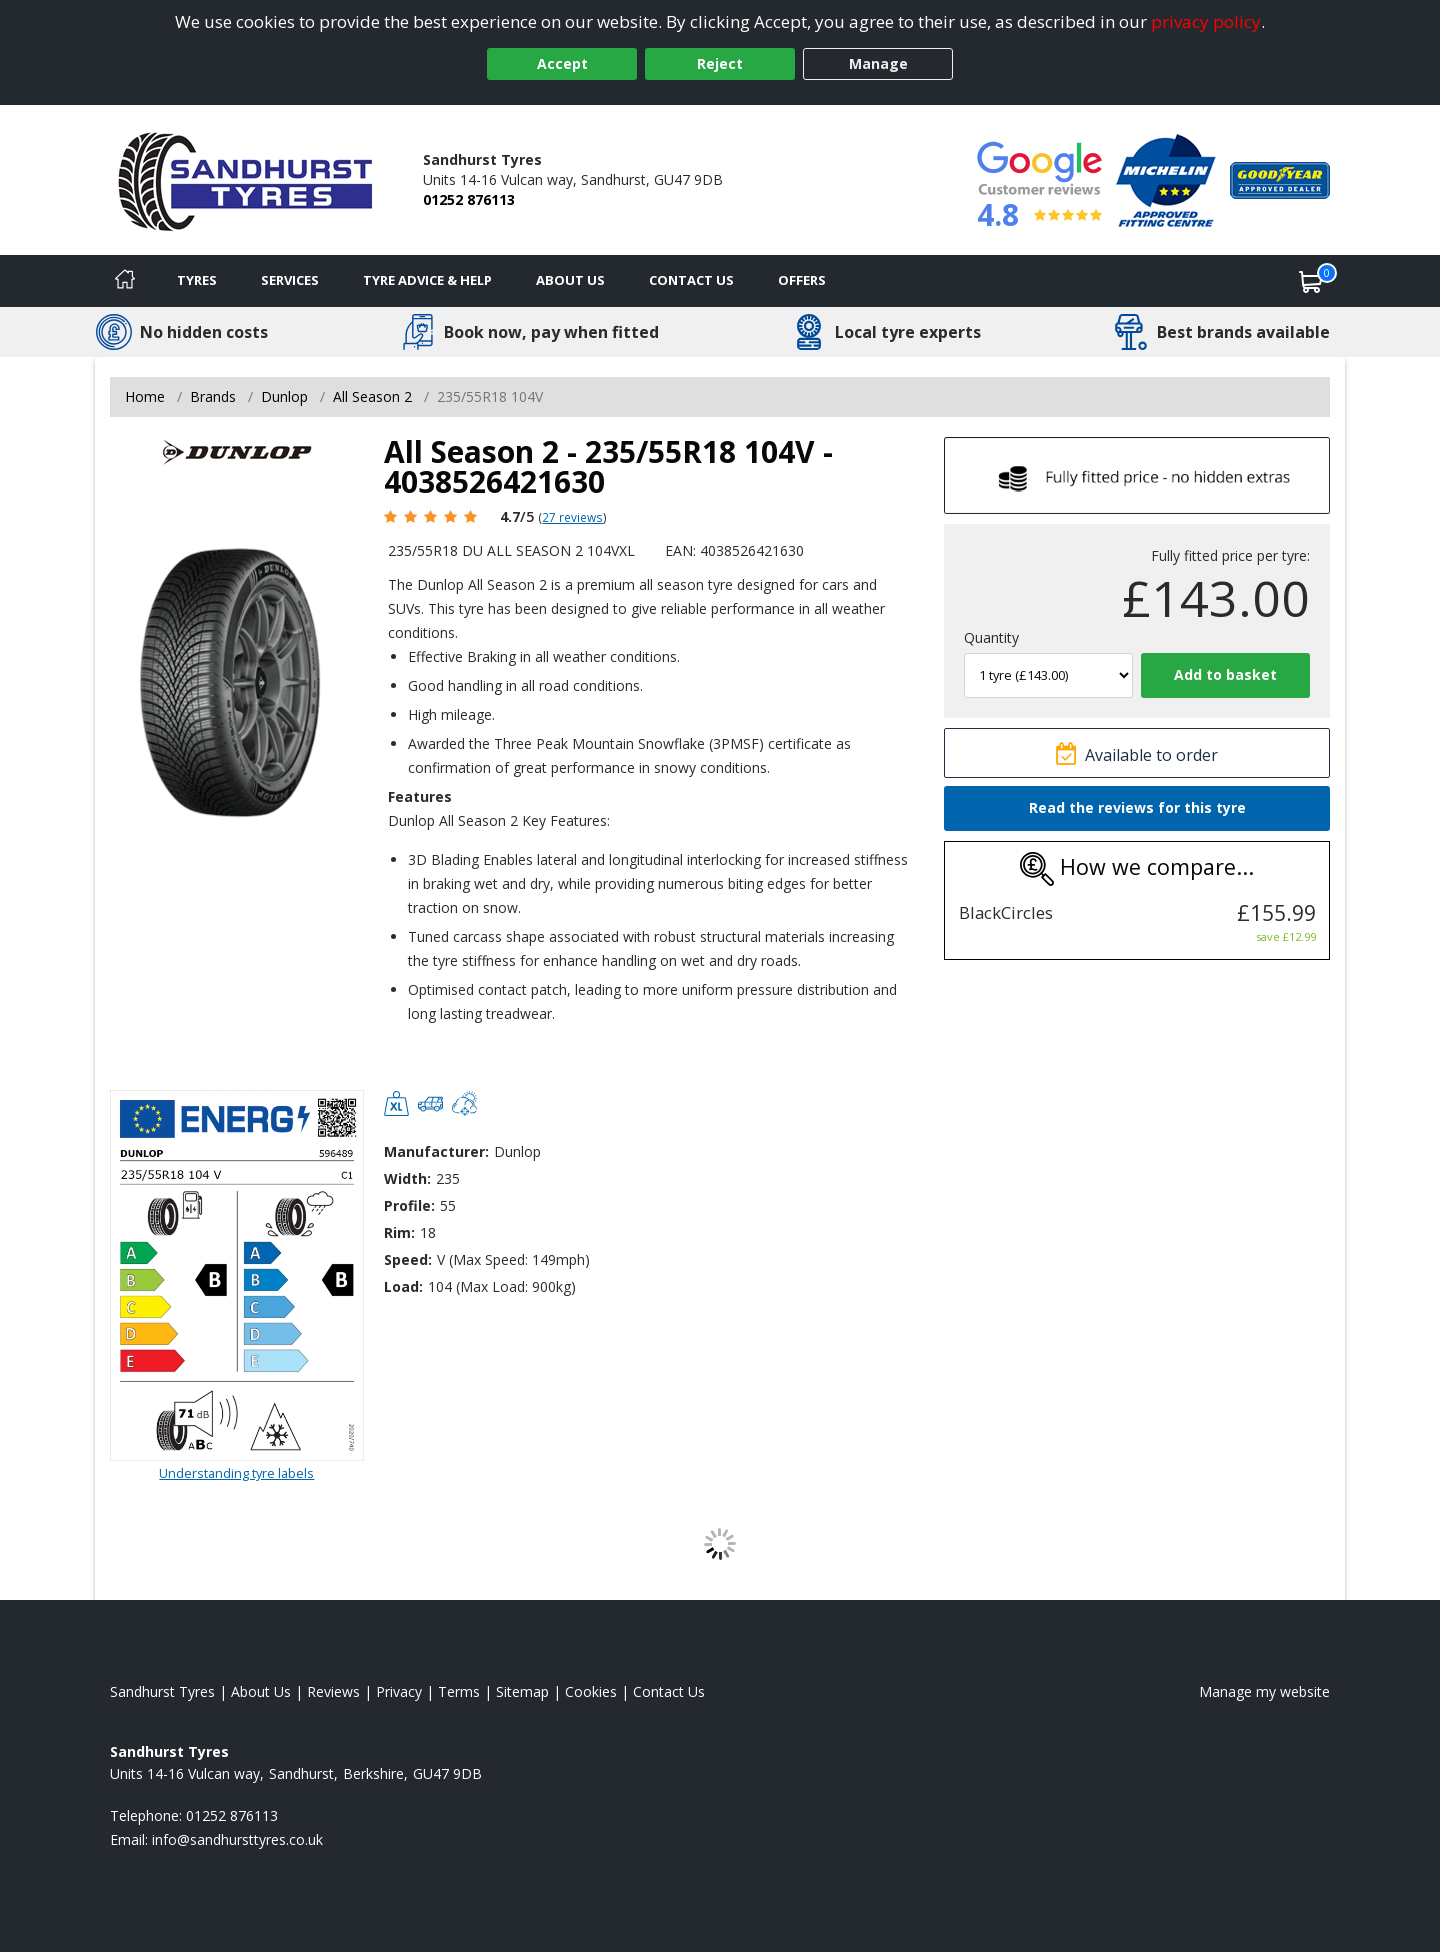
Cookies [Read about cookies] (591, 1691)
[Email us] (237, 1839)
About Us (570, 280)
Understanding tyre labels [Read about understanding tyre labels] (236, 1473)
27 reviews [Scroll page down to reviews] (572, 517)
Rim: (399, 1232)
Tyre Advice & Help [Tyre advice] (427, 280)
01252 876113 (469, 199)
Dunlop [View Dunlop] (284, 396)
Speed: (408, 1259)
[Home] (125, 281)
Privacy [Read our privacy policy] (399, 1691)
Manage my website (1264, 1691)
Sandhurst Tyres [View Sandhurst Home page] (162, 1691)
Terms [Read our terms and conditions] (459, 1691)
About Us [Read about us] (261, 1691)
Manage (878, 63)
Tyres (197, 280)
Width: (407, 1178)
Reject (720, 63)
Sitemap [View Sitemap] (522, 1691)
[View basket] (1311, 281)
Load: (403, 1286)
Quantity (991, 637)
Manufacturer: (436, 1151)
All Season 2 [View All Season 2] (372, 396)
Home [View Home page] (145, 396)
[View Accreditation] (1166, 178)
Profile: (409, 1205)
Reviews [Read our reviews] (333, 1691)
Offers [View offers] (802, 280)
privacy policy (1206, 21)
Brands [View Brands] (213, 396)
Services (290, 280)
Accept (562, 63)
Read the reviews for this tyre (1137, 807)
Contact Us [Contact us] (691, 280)
